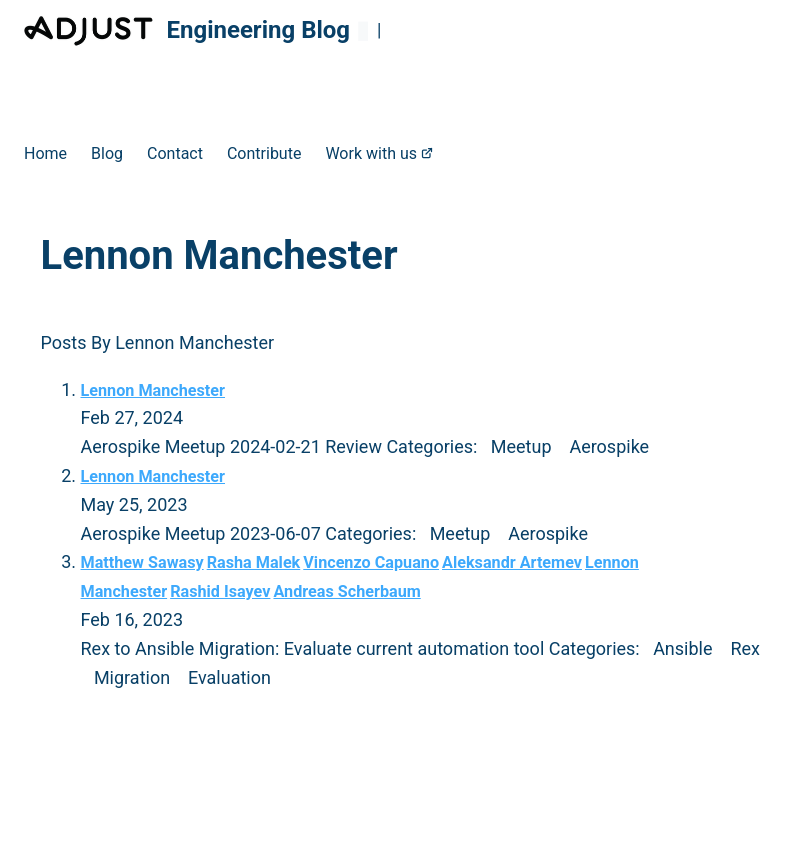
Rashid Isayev (220, 591)
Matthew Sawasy (142, 562)
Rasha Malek (254, 562)
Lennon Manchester (153, 390)
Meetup (521, 446)
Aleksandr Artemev (512, 562)
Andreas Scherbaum (346, 591)
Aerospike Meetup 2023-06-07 (203, 533)
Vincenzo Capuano (371, 562)
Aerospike (609, 446)
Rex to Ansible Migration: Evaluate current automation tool (315, 648)
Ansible (682, 648)
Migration (132, 677)
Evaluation (229, 677)
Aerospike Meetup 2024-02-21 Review (234, 446)
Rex (745, 648)
